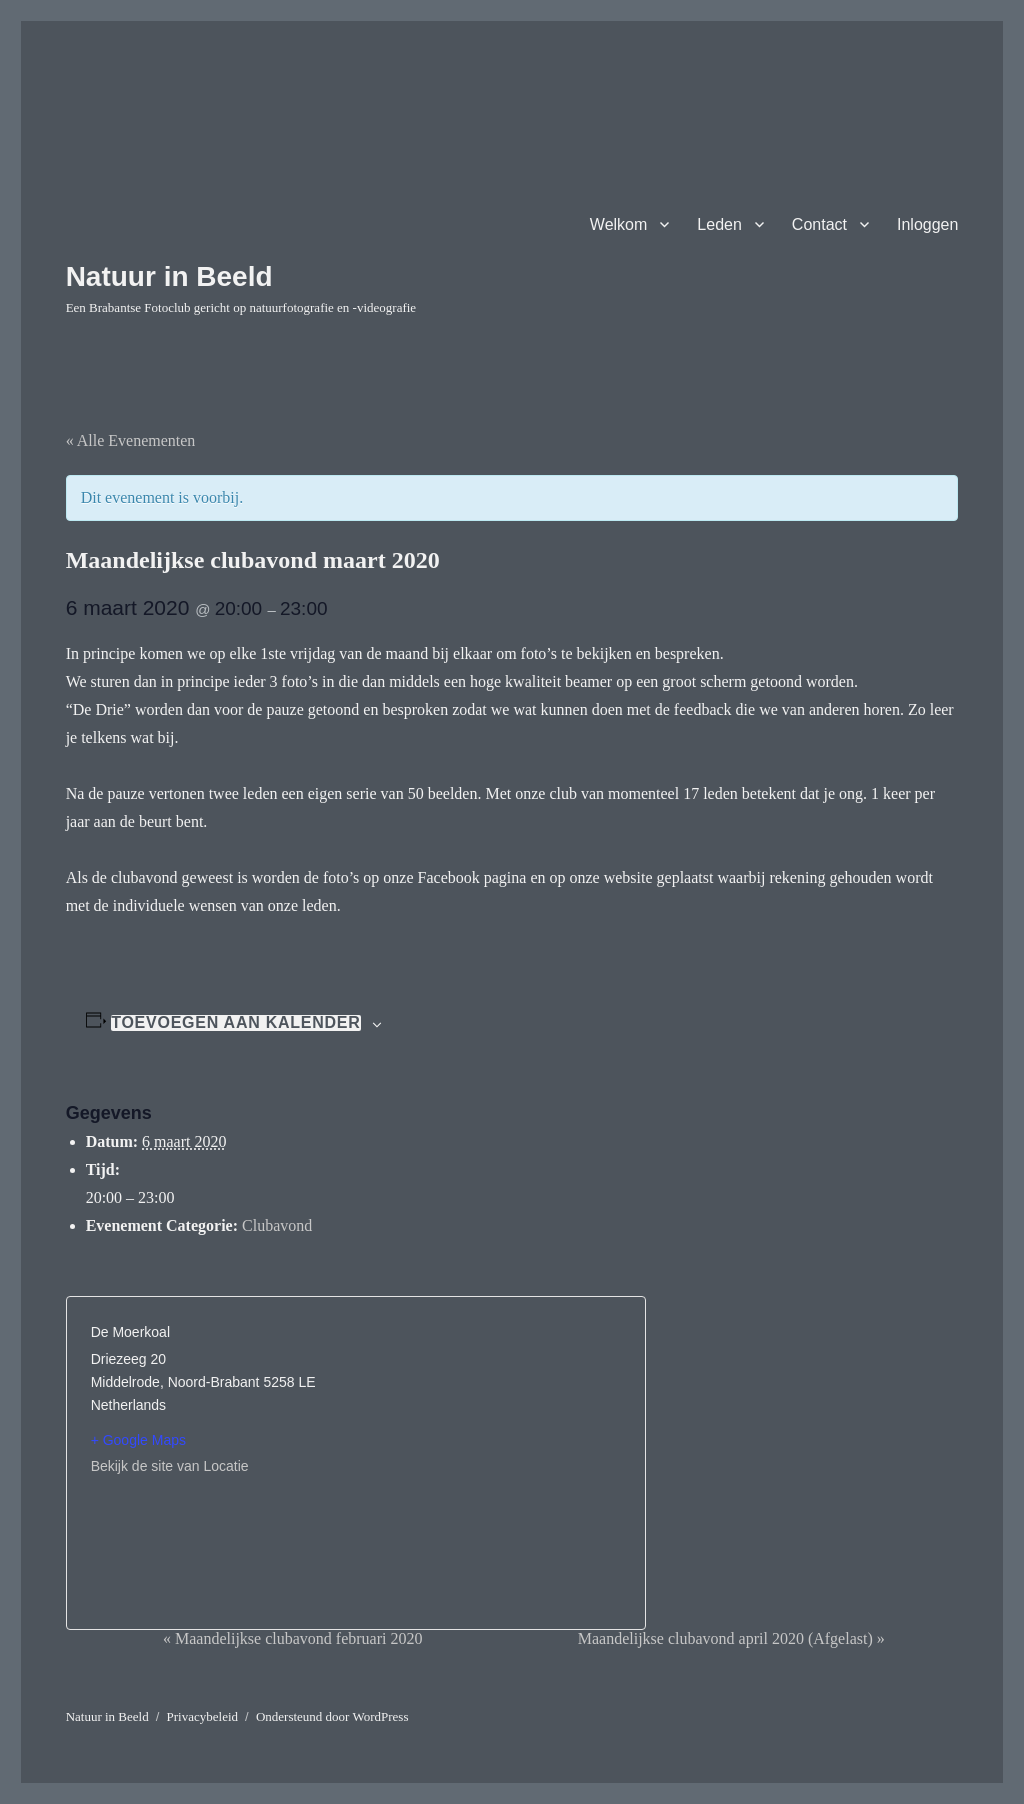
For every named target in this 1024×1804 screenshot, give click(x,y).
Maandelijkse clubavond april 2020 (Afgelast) (731, 1638)
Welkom (619, 224)
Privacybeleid (202, 1716)
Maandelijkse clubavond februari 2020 (292, 1638)
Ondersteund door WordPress (332, 1716)
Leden (719, 224)
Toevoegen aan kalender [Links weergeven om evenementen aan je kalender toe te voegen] (235, 1023)
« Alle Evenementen (131, 440)
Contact (819, 224)
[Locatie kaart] (488, 1449)
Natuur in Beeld (169, 276)
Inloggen (927, 224)
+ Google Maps (138, 1440)
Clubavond (277, 1225)
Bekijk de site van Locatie (170, 1466)
